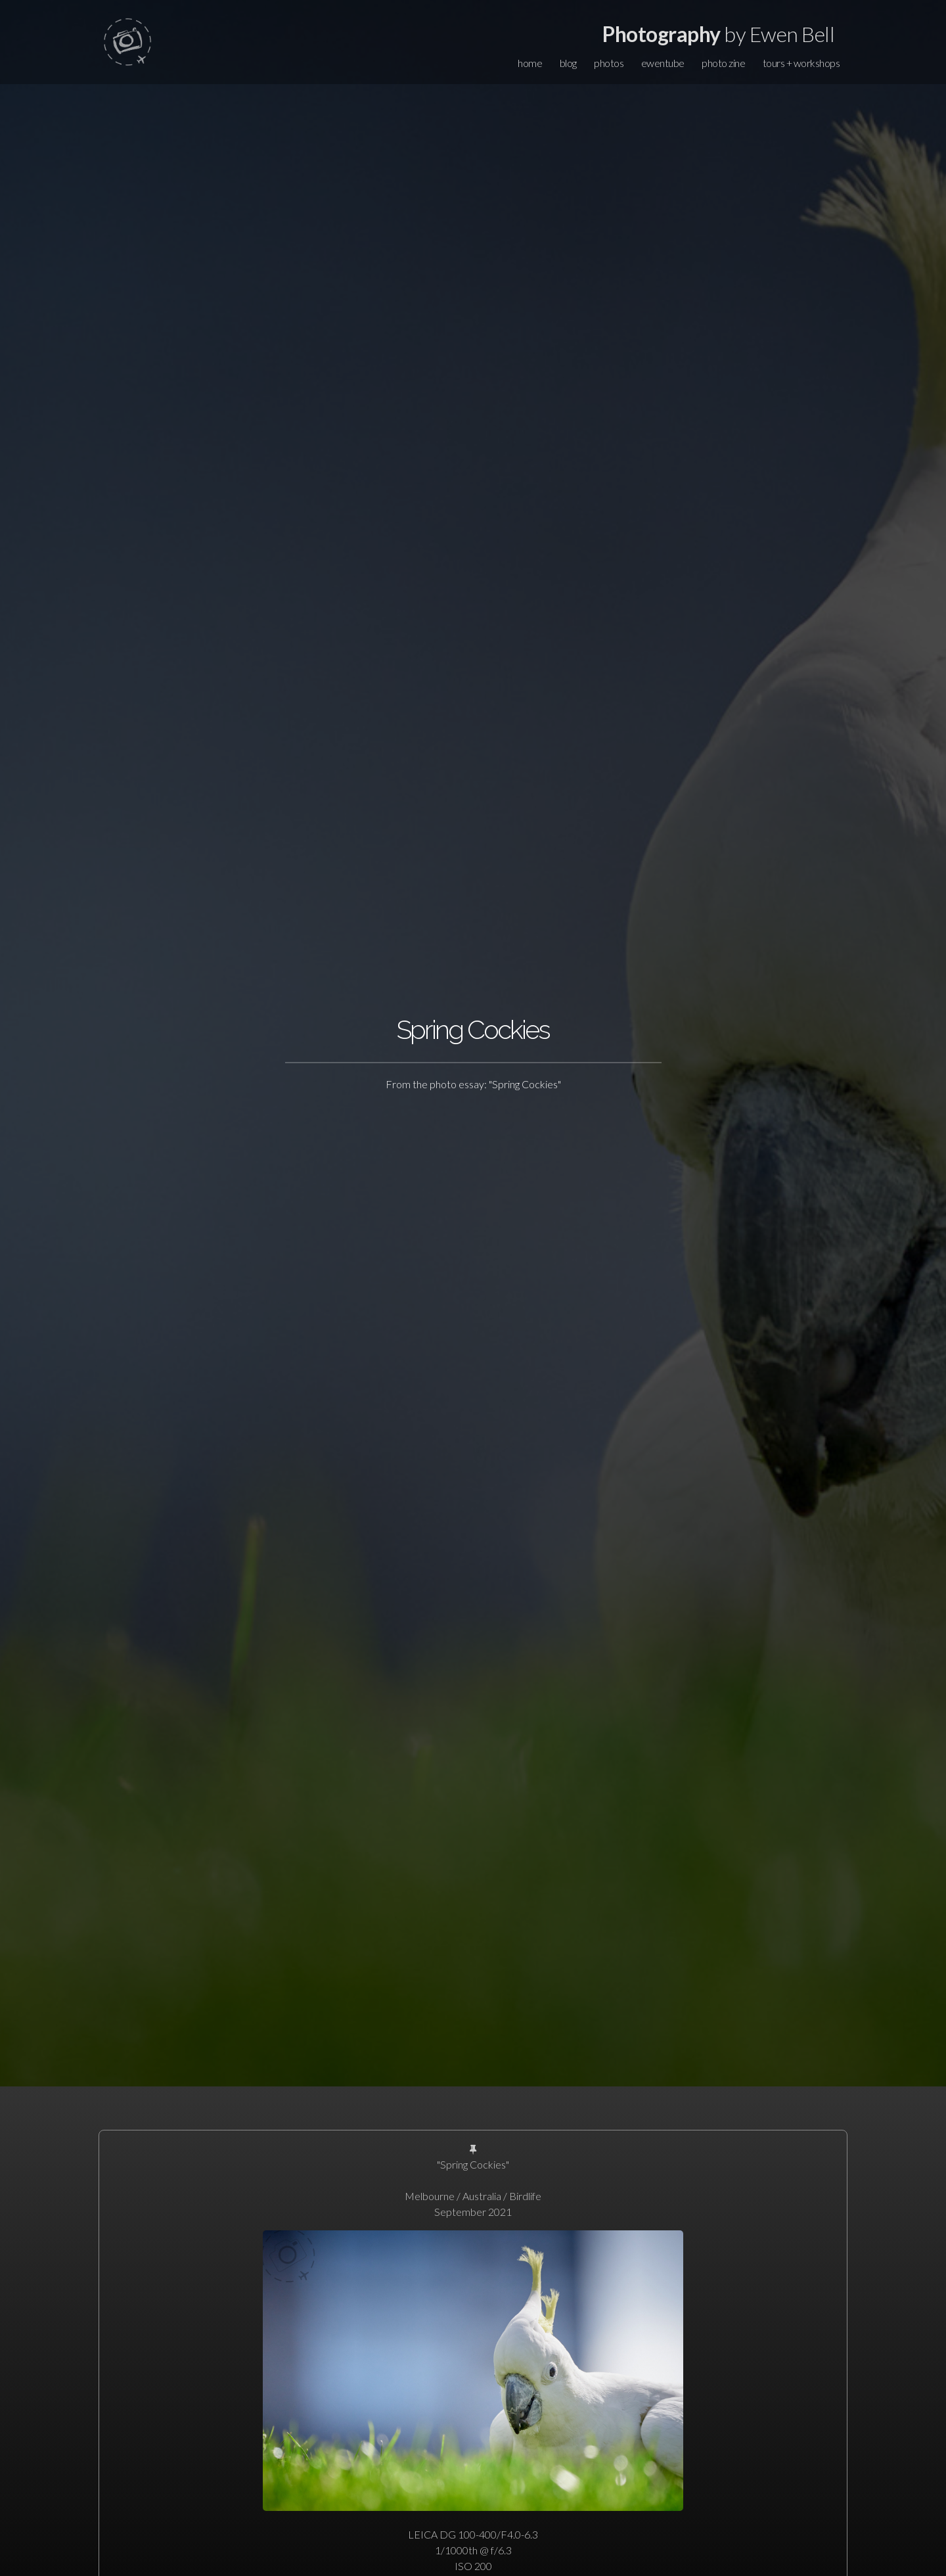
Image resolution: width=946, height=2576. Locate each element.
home (530, 63)
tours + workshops (801, 63)
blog (568, 63)
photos (608, 63)
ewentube (663, 63)
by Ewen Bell (718, 34)
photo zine (723, 63)
